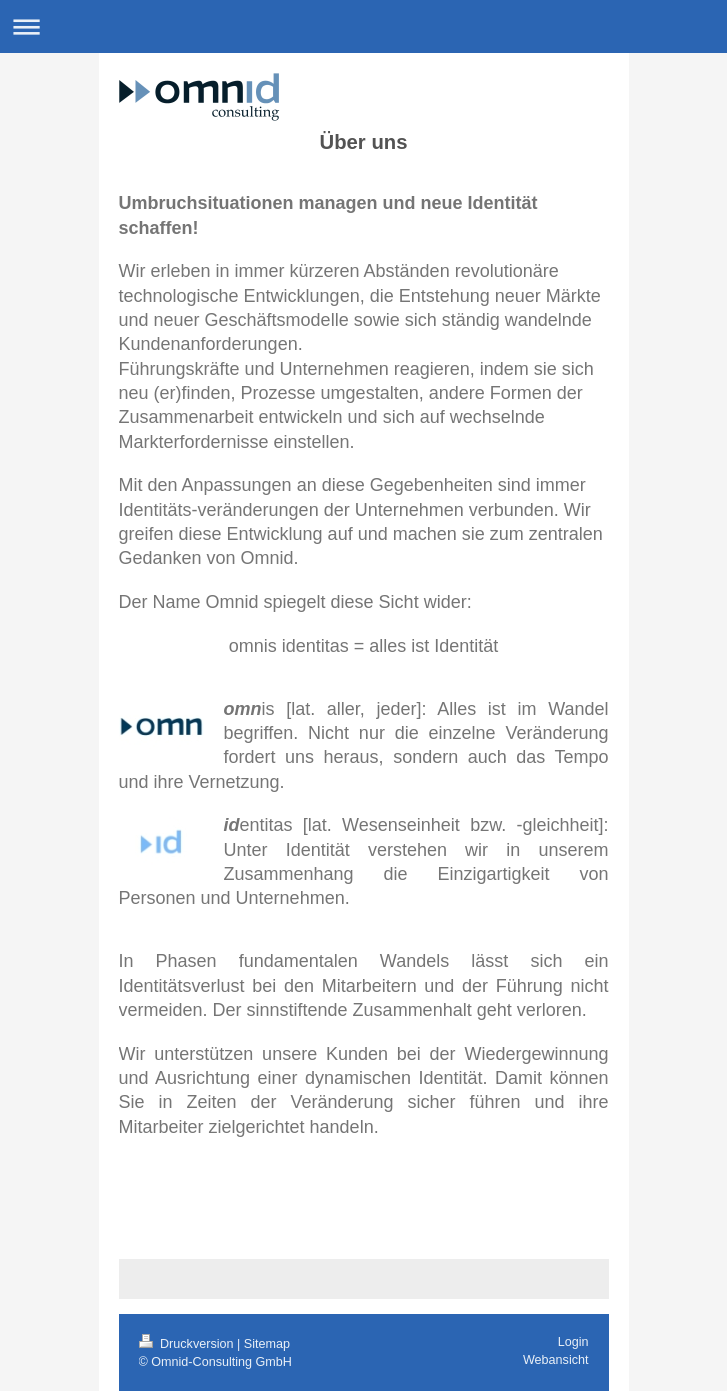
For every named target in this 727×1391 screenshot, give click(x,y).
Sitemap (267, 1344)
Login (573, 1342)
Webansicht (556, 1360)
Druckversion (188, 1344)
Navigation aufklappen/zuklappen (363, 26)
